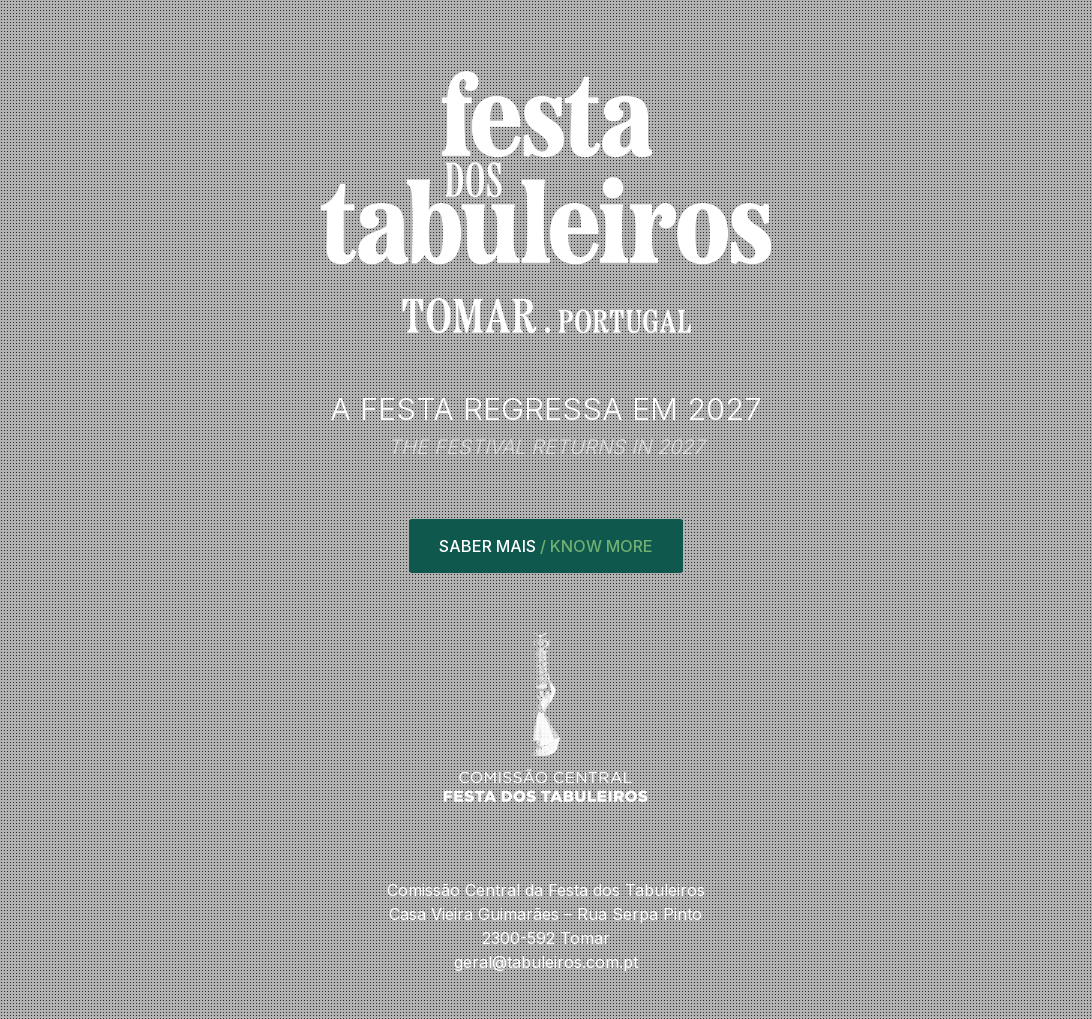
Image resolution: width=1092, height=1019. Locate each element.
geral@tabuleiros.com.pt (546, 962)
